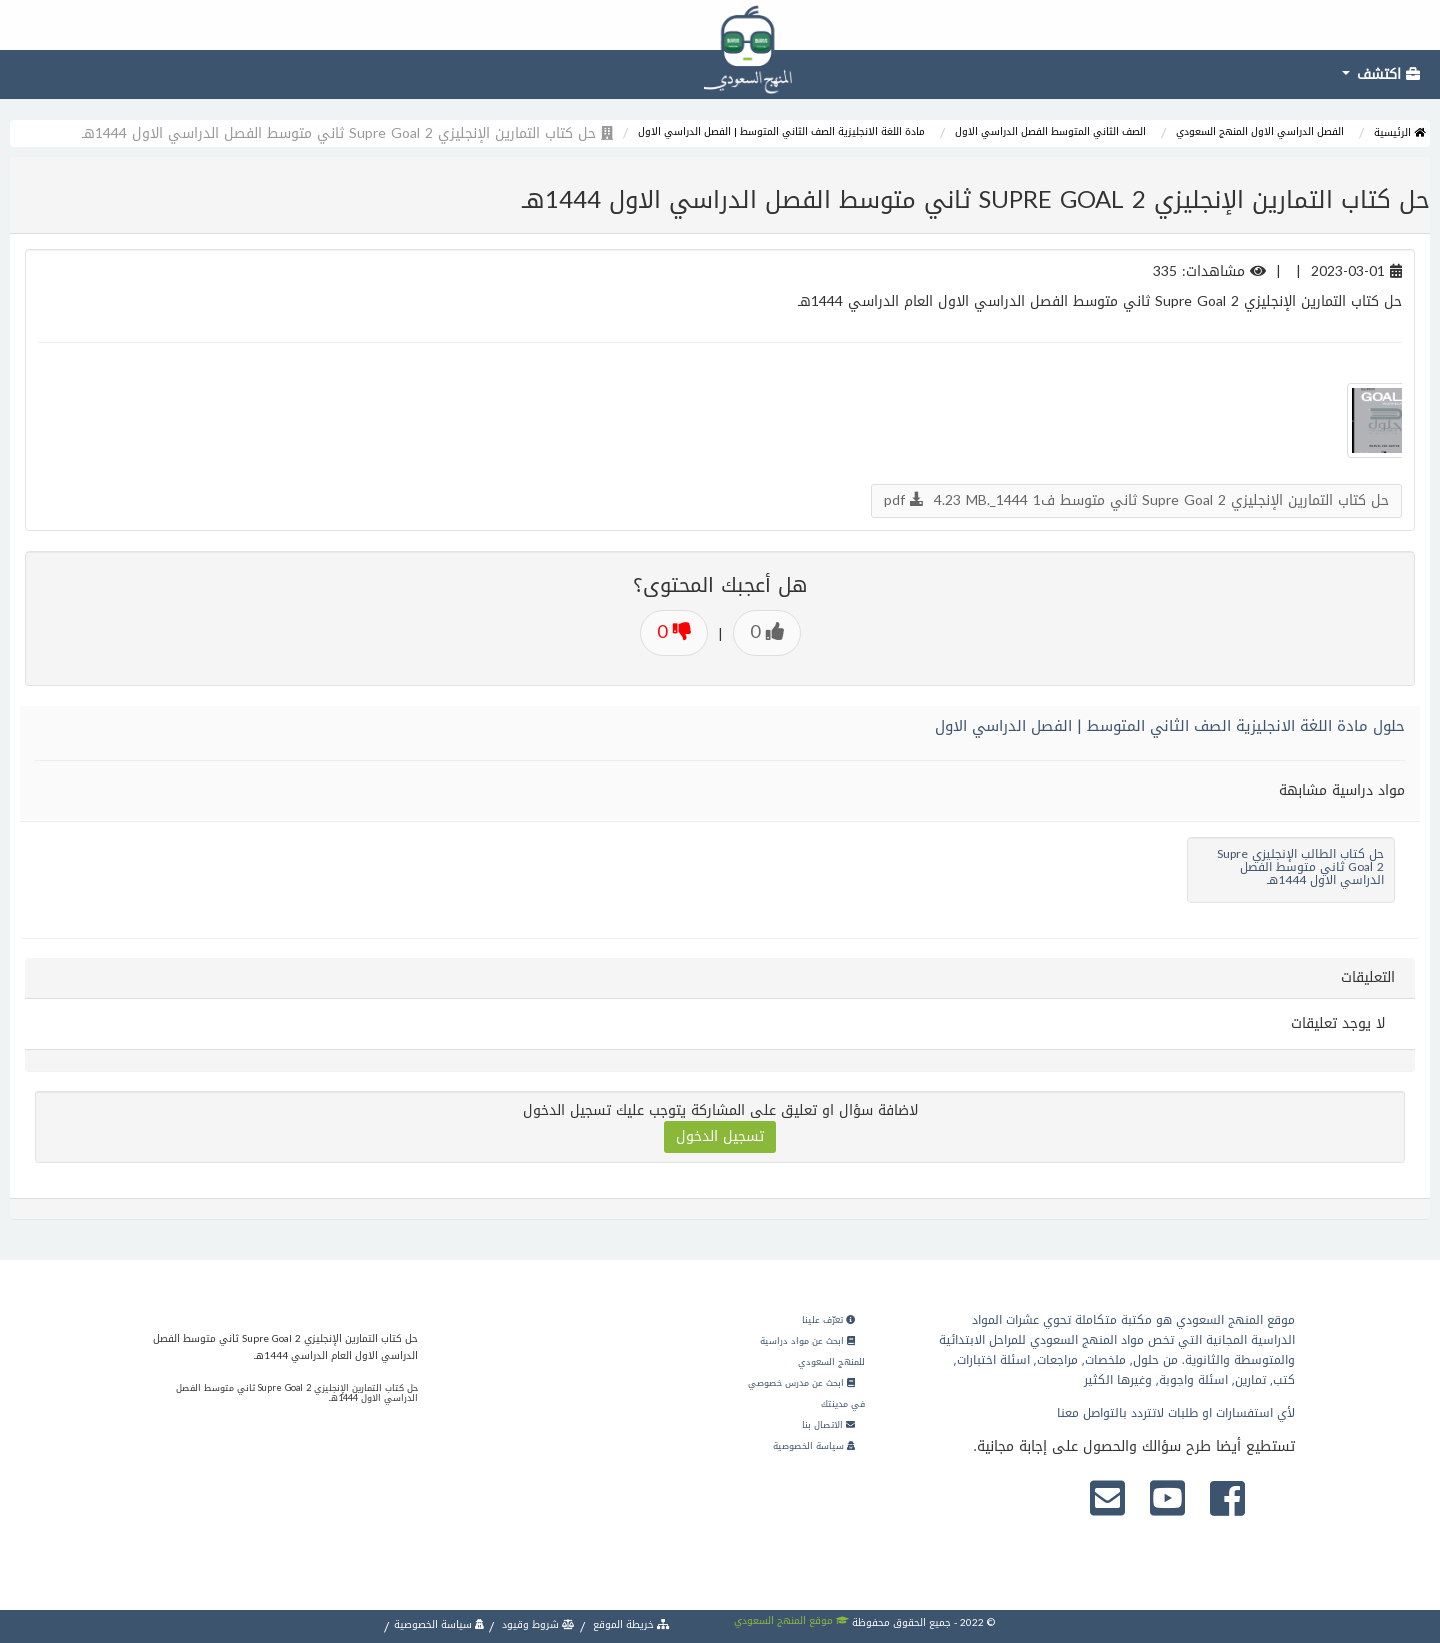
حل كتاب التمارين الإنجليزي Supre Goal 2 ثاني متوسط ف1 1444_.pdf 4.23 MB (1136, 500)
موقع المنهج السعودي (791, 1620)
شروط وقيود (537, 1624)
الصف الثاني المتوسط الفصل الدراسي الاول (1050, 131)
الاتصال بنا (828, 1425)
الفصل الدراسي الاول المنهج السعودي (1260, 131)
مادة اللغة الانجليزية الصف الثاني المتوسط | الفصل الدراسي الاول (781, 131)
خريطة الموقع (630, 1624)
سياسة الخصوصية (814, 1446)
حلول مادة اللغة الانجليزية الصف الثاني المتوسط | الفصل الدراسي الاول (1170, 726)
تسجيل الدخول (720, 1136)
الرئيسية (1399, 132)
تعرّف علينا (828, 1320)
